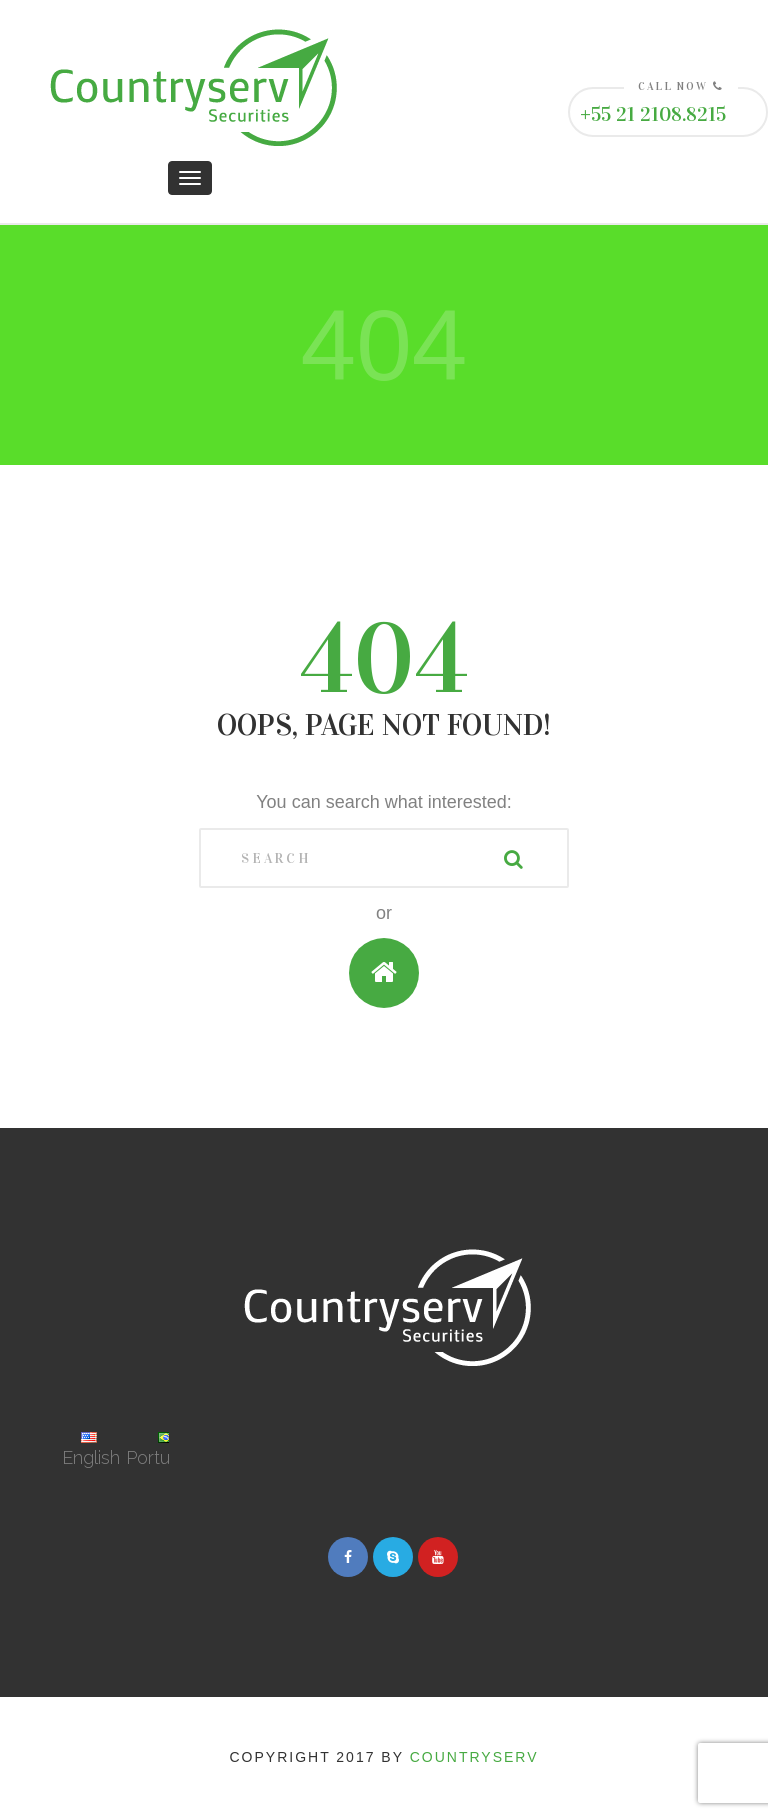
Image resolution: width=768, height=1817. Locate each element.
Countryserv (474, 1757)
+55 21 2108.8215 (653, 114)
